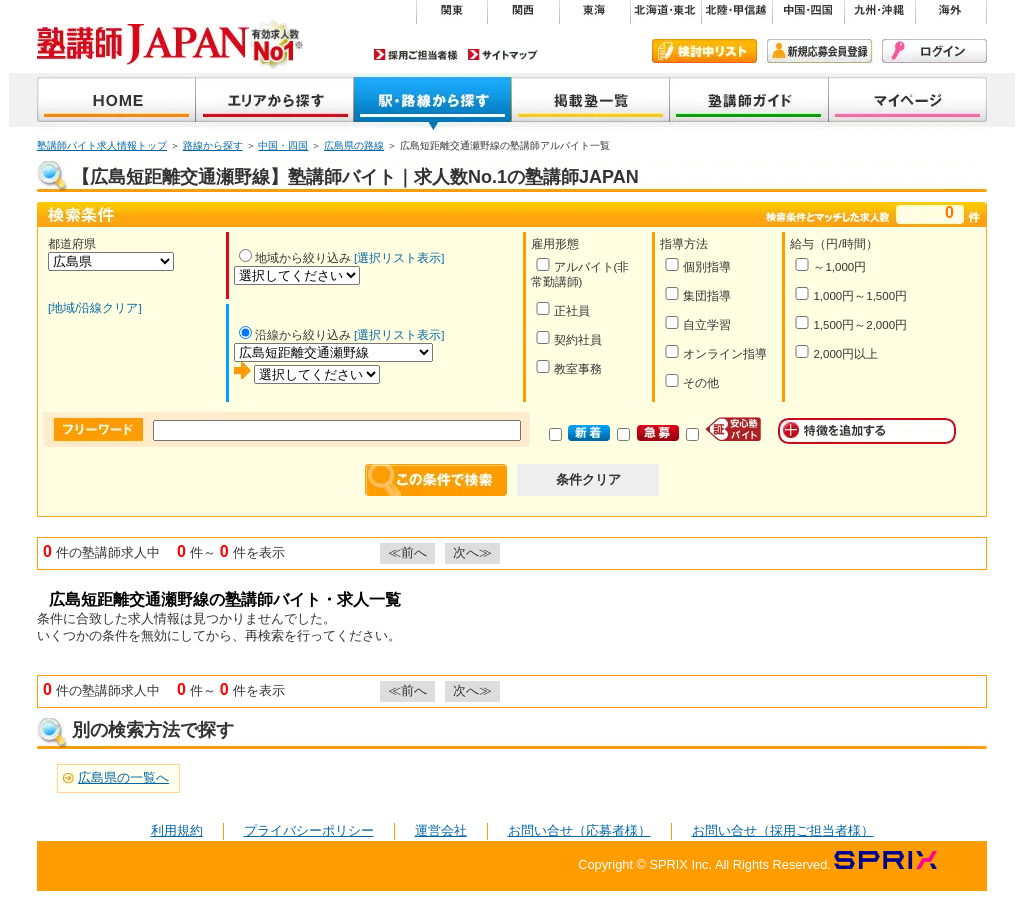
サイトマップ (503, 54)
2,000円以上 (836, 352)
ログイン (934, 51)
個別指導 (697, 265)
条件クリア (588, 479)
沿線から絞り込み (295, 335)
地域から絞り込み (295, 258)
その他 (691, 381)
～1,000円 (830, 265)
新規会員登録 (819, 51)
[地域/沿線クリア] (95, 308)
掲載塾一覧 (591, 101)
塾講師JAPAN (116, 101)
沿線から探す (433, 101)
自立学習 (697, 323)
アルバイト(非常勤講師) (580, 273)
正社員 (562, 309)
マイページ (908, 101)
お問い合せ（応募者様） (579, 830)
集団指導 (697, 294)
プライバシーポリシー (309, 830)
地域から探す (275, 101)
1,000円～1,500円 (850, 294)
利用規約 (177, 830)
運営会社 (441, 830)
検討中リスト (704, 51)
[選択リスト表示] (399, 258)
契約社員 (568, 338)
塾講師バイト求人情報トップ (102, 145)
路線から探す (213, 145)
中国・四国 (283, 145)
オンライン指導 (715, 352)
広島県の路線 (354, 145)
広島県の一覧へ (123, 777)
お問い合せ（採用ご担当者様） (783, 830)
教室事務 (568, 367)
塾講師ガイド (749, 101)
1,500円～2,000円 (850, 323)
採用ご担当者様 (416, 54)
